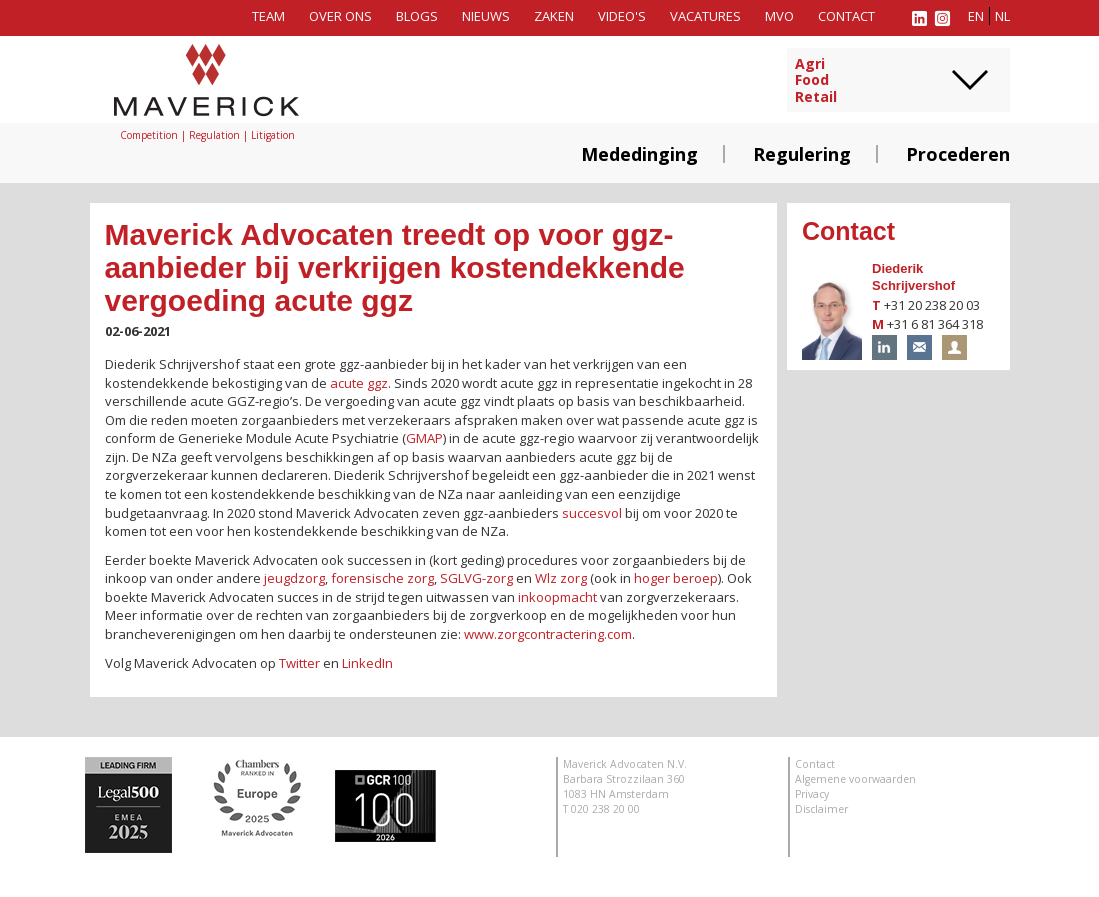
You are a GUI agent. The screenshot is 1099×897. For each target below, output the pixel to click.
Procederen (958, 154)
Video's (622, 16)
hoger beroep (676, 578)
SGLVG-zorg (476, 578)
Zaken (554, 16)
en (976, 16)
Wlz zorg (561, 578)
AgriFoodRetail (816, 81)
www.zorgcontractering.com (548, 634)
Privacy (812, 794)
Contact (846, 16)
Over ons (340, 16)
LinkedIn (367, 663)
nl (1002, 16)
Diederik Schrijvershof (913, 277)
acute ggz (359, 383)
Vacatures (705, 16)
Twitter (299, 663)
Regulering (802, 154)
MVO (779, 16)
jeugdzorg (294, 578)
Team (268, 16)
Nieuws (486, 16)
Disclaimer (821, 809)
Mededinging (639, 154)
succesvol (592, 513)
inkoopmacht (557, 597)
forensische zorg (382, 578)
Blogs (417, 16)
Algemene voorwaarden (855, 779)
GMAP (424, 438)
